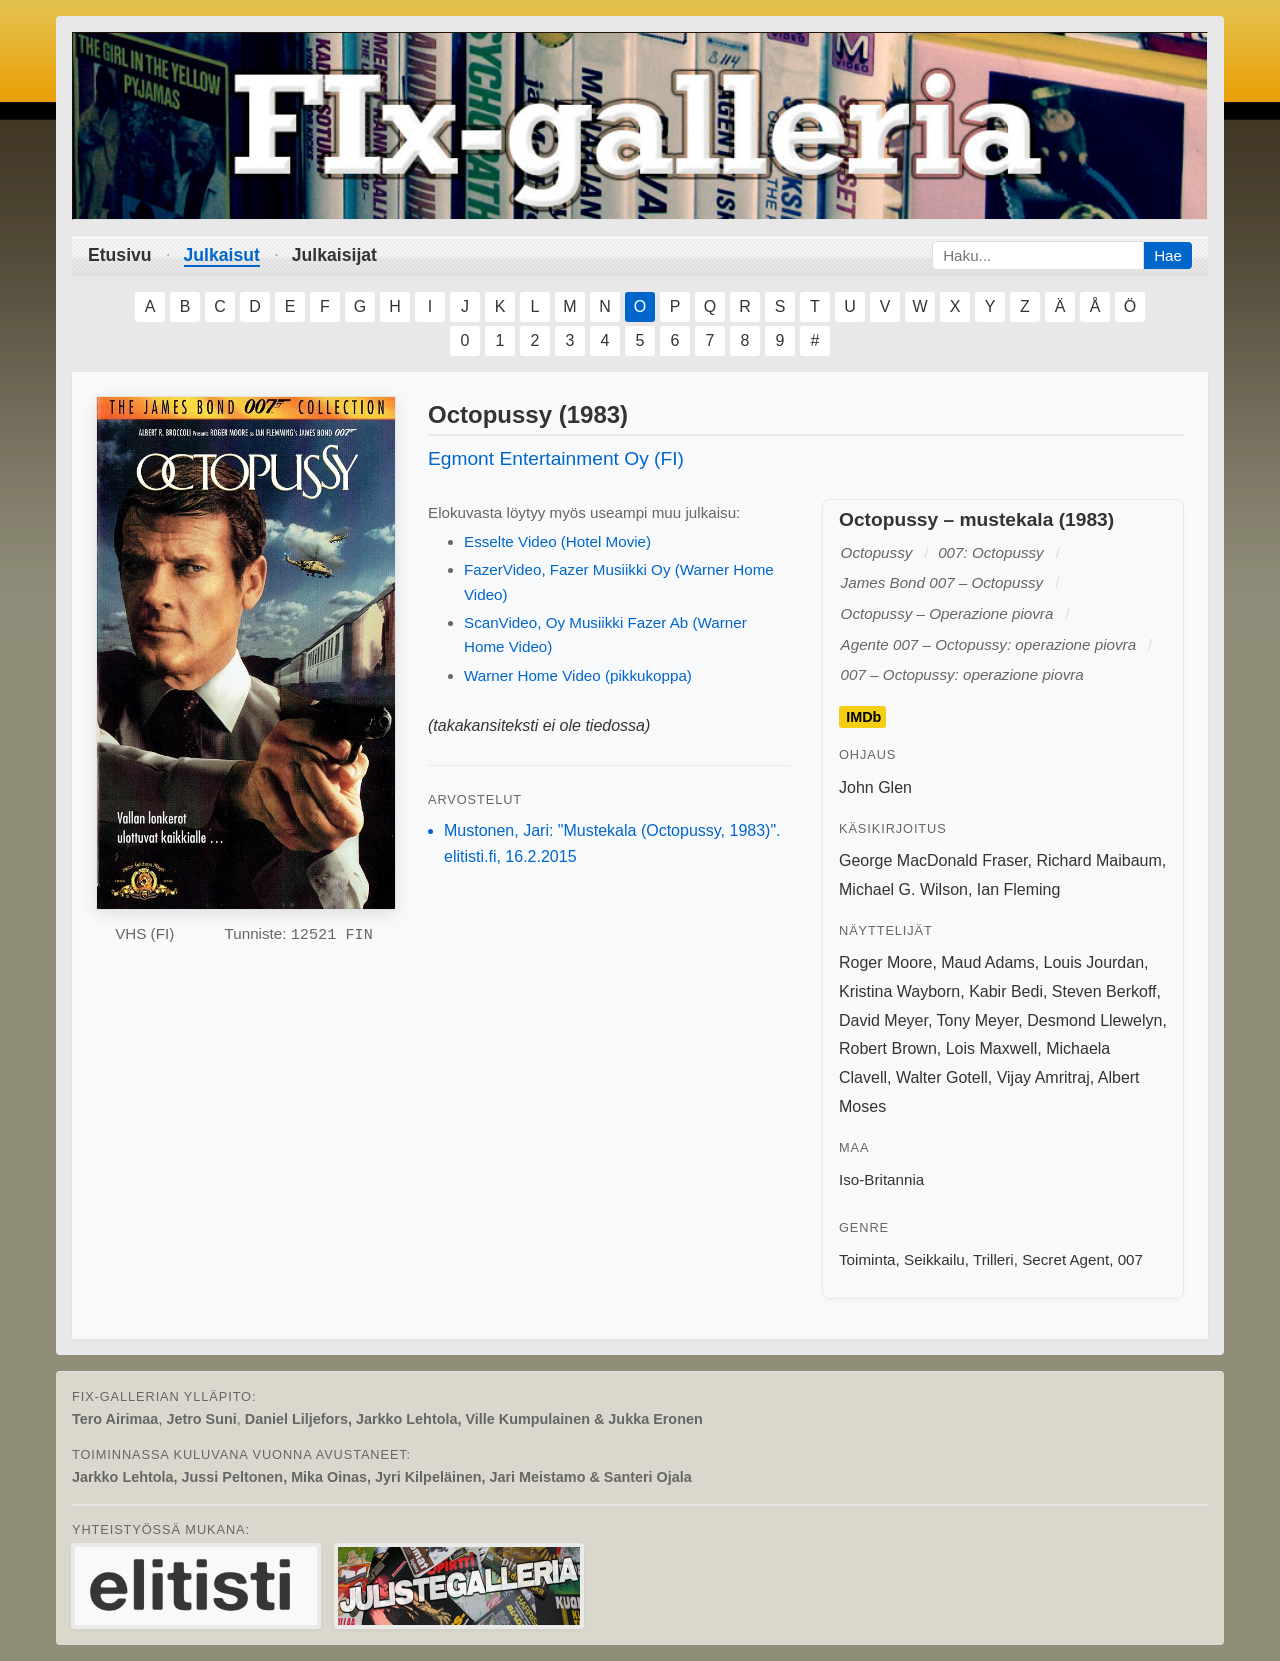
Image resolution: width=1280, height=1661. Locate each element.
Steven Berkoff (1104, 991)
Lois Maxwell (992, 1048)
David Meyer (883, 1020)
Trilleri (993, 1259)
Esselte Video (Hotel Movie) (557, 541)
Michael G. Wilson (903, 889)
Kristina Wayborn (899, 991)
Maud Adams (987, 962)
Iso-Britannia (881, 1179)
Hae (1168, 255)
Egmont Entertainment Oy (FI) (556, 458)
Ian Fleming (1019, 889)
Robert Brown (888, 1048)
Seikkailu (934, 1259)
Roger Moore (885, 962)
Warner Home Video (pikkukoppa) (578, 675)
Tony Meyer (978, 1020)
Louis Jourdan (1094, 962)
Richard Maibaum (1098, 860)
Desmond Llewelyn (1094, 1020)
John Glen (875, 787)
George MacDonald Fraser (933, 860)
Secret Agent (1065, 1259)
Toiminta (867, 1259)
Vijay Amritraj (1043, 1077)
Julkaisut (222, 255)
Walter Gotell (942, 1077)
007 (1130, 1259)
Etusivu (120, 255)
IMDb (863, 717)
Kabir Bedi (1006, 991)
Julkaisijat (334, 255)
